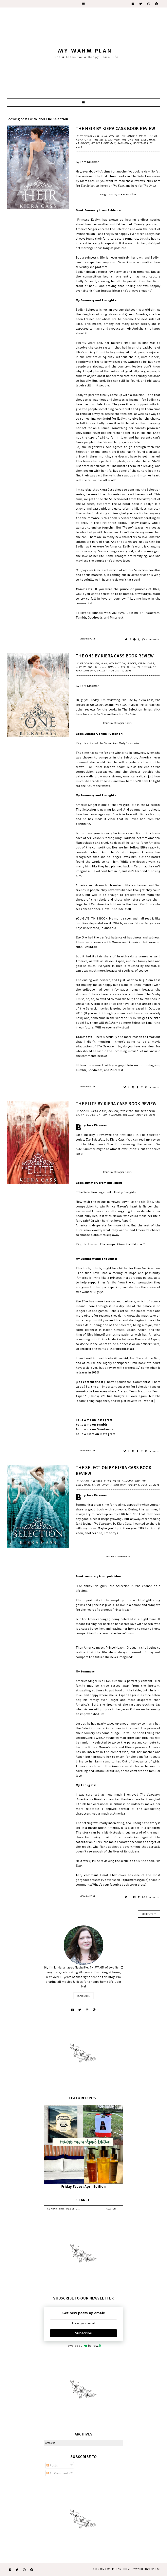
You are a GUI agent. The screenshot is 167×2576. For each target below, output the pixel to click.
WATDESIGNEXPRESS (147, 2569)
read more (83, 1995)
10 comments (150, 1451)
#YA (104, 136)
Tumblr (81, 617)
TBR (137, 1481)
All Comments (58, 2473)
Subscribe (83, 2333)
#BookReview (90, 136)
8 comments (150, 1896)
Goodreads (95, 617)
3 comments (150, 639)
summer (127, 1481)
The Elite (100, 139)
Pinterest (116, 617)
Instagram (151, 613)
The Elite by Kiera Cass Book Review (116, 1103)
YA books (83, 143)
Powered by (83, 2345)
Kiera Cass (84, 139)
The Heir (114, 139)
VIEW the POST (87, 638)
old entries (149, 1913)
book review (136, 136)
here (157, 181)
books (152, 136)
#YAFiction (117, 136)
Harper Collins (124, 723)
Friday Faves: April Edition (83, 2186)
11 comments (150, 1087)
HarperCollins (128, 194)
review (81, 667)
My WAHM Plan (112, 2569)
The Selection (145, 139)
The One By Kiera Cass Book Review (115, 656)
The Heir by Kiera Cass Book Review (115, 128)
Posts (52, 2465)
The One (127, 139)
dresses (96, 1481)
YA (77, 1114)
